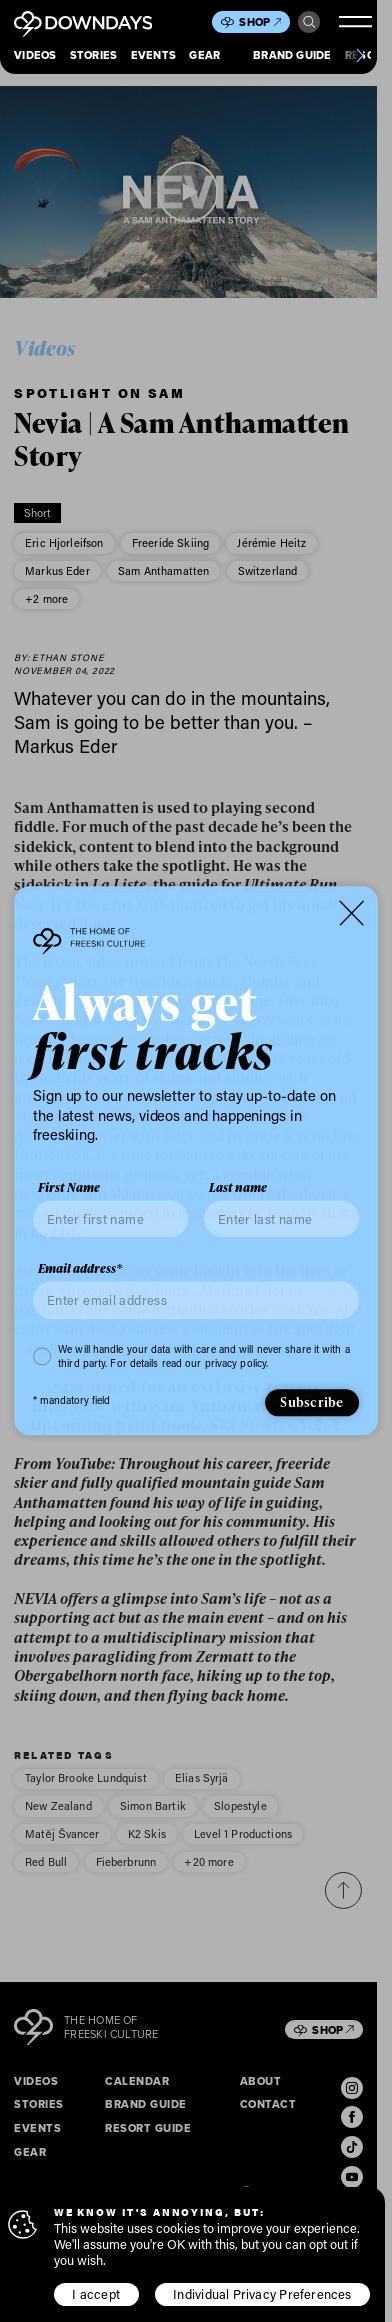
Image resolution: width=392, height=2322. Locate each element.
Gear (204, 55)
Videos (35, 55)
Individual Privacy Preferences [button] (262, 2294)
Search (309, 22)
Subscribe (311, 1402)
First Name (69, 1188)
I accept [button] (96, 2294)
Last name (238, 1188)
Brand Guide (292, 55)
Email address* (80, 1269)
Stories (94, 55)
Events (153, 55)
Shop (260, 22)
